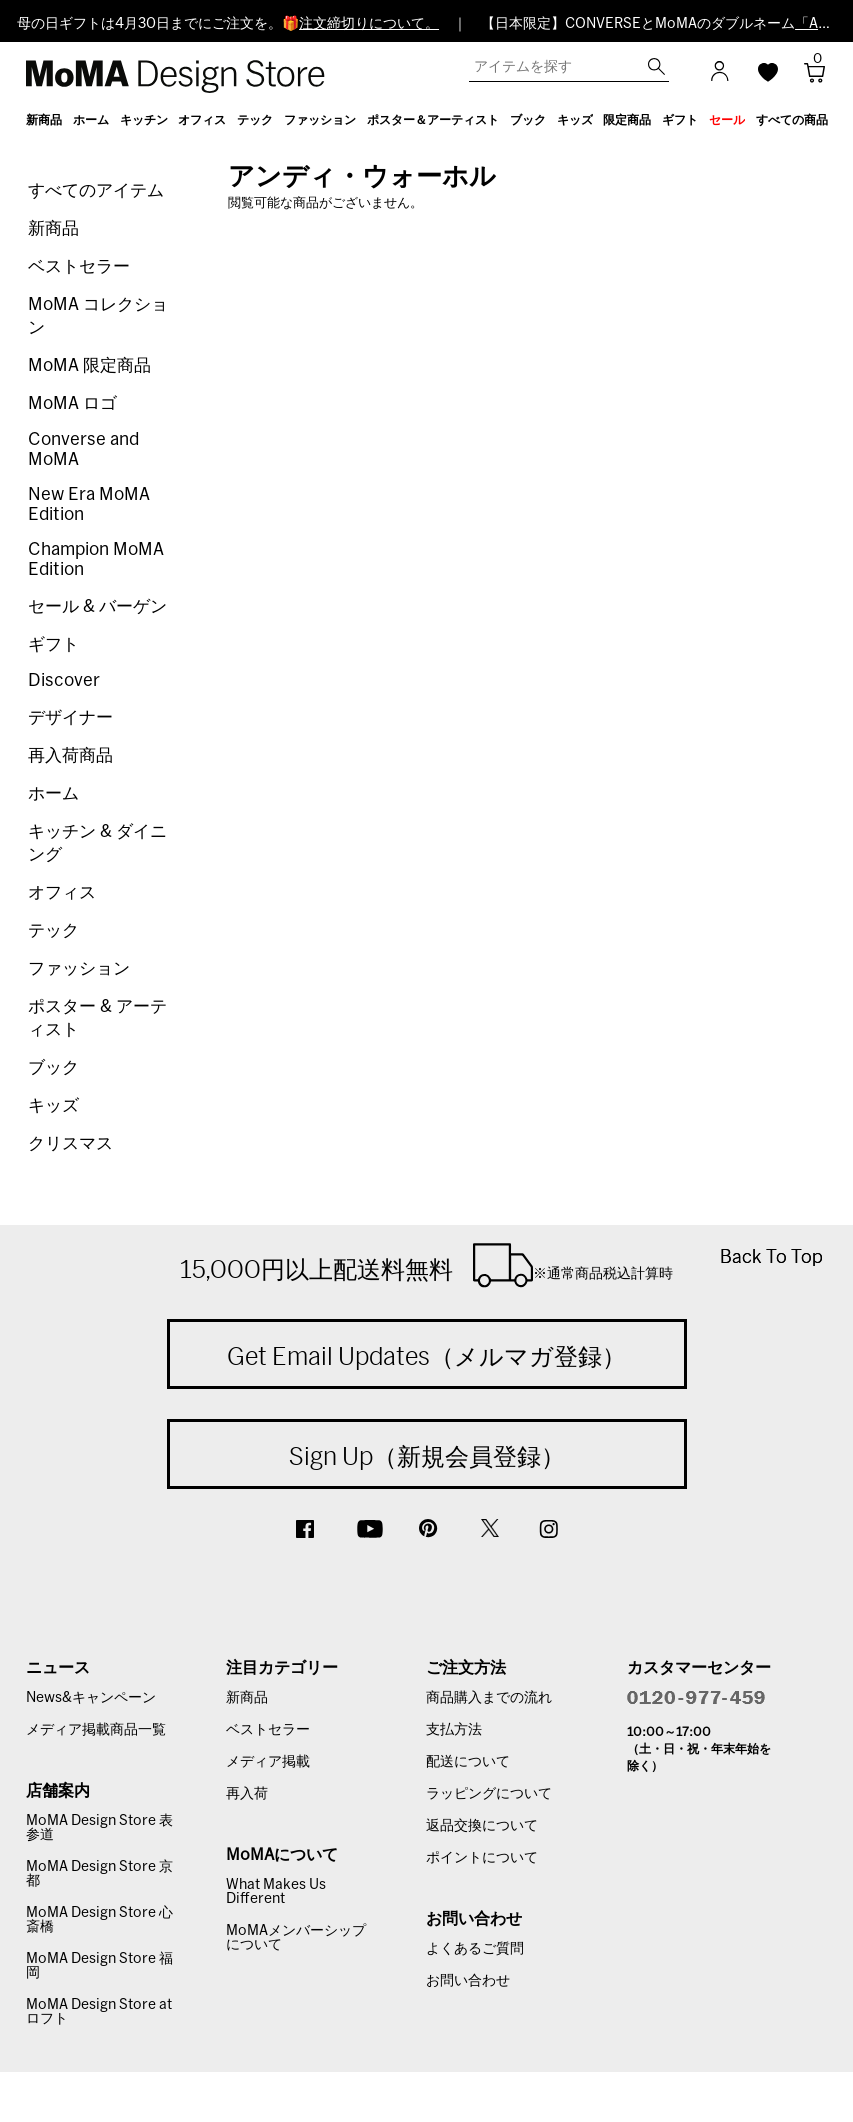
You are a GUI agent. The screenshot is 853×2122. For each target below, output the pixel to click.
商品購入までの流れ (489, 1698)
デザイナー (70, 717)
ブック (53, 1067)
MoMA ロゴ (72, 403)
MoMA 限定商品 (89, 365)
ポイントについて (482, 1858)
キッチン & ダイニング (97, 843)
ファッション (79, 968)
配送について (468, 1762)
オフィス (62, 892)
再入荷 (247, 1794)
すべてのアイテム (96, 190)
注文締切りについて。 (369, 24)
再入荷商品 (70, 755)
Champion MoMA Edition (96, 559)
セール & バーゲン (97, 606)
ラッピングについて (489, 1794)
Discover (64, 680)
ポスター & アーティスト (97, 1018)
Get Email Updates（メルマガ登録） (426, 1356)
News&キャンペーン (91, 1698)
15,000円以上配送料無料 (426, 1265)
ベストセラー (79, 266)
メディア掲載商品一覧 (96, 1730)
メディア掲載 (268, 1762)
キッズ (53, 1105)
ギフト (53, 644)
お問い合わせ (468, 1981)
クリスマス (70, 1143)
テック (53, 930)
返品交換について (482, 1826)
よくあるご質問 (475, 1949)
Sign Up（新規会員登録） (427, 1456)
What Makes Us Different (276, 1892)
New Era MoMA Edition (89, 504)
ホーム (53, 793)
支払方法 (454, 1730)
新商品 (53, 228)
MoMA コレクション (98, 316)
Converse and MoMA (83, 449)
